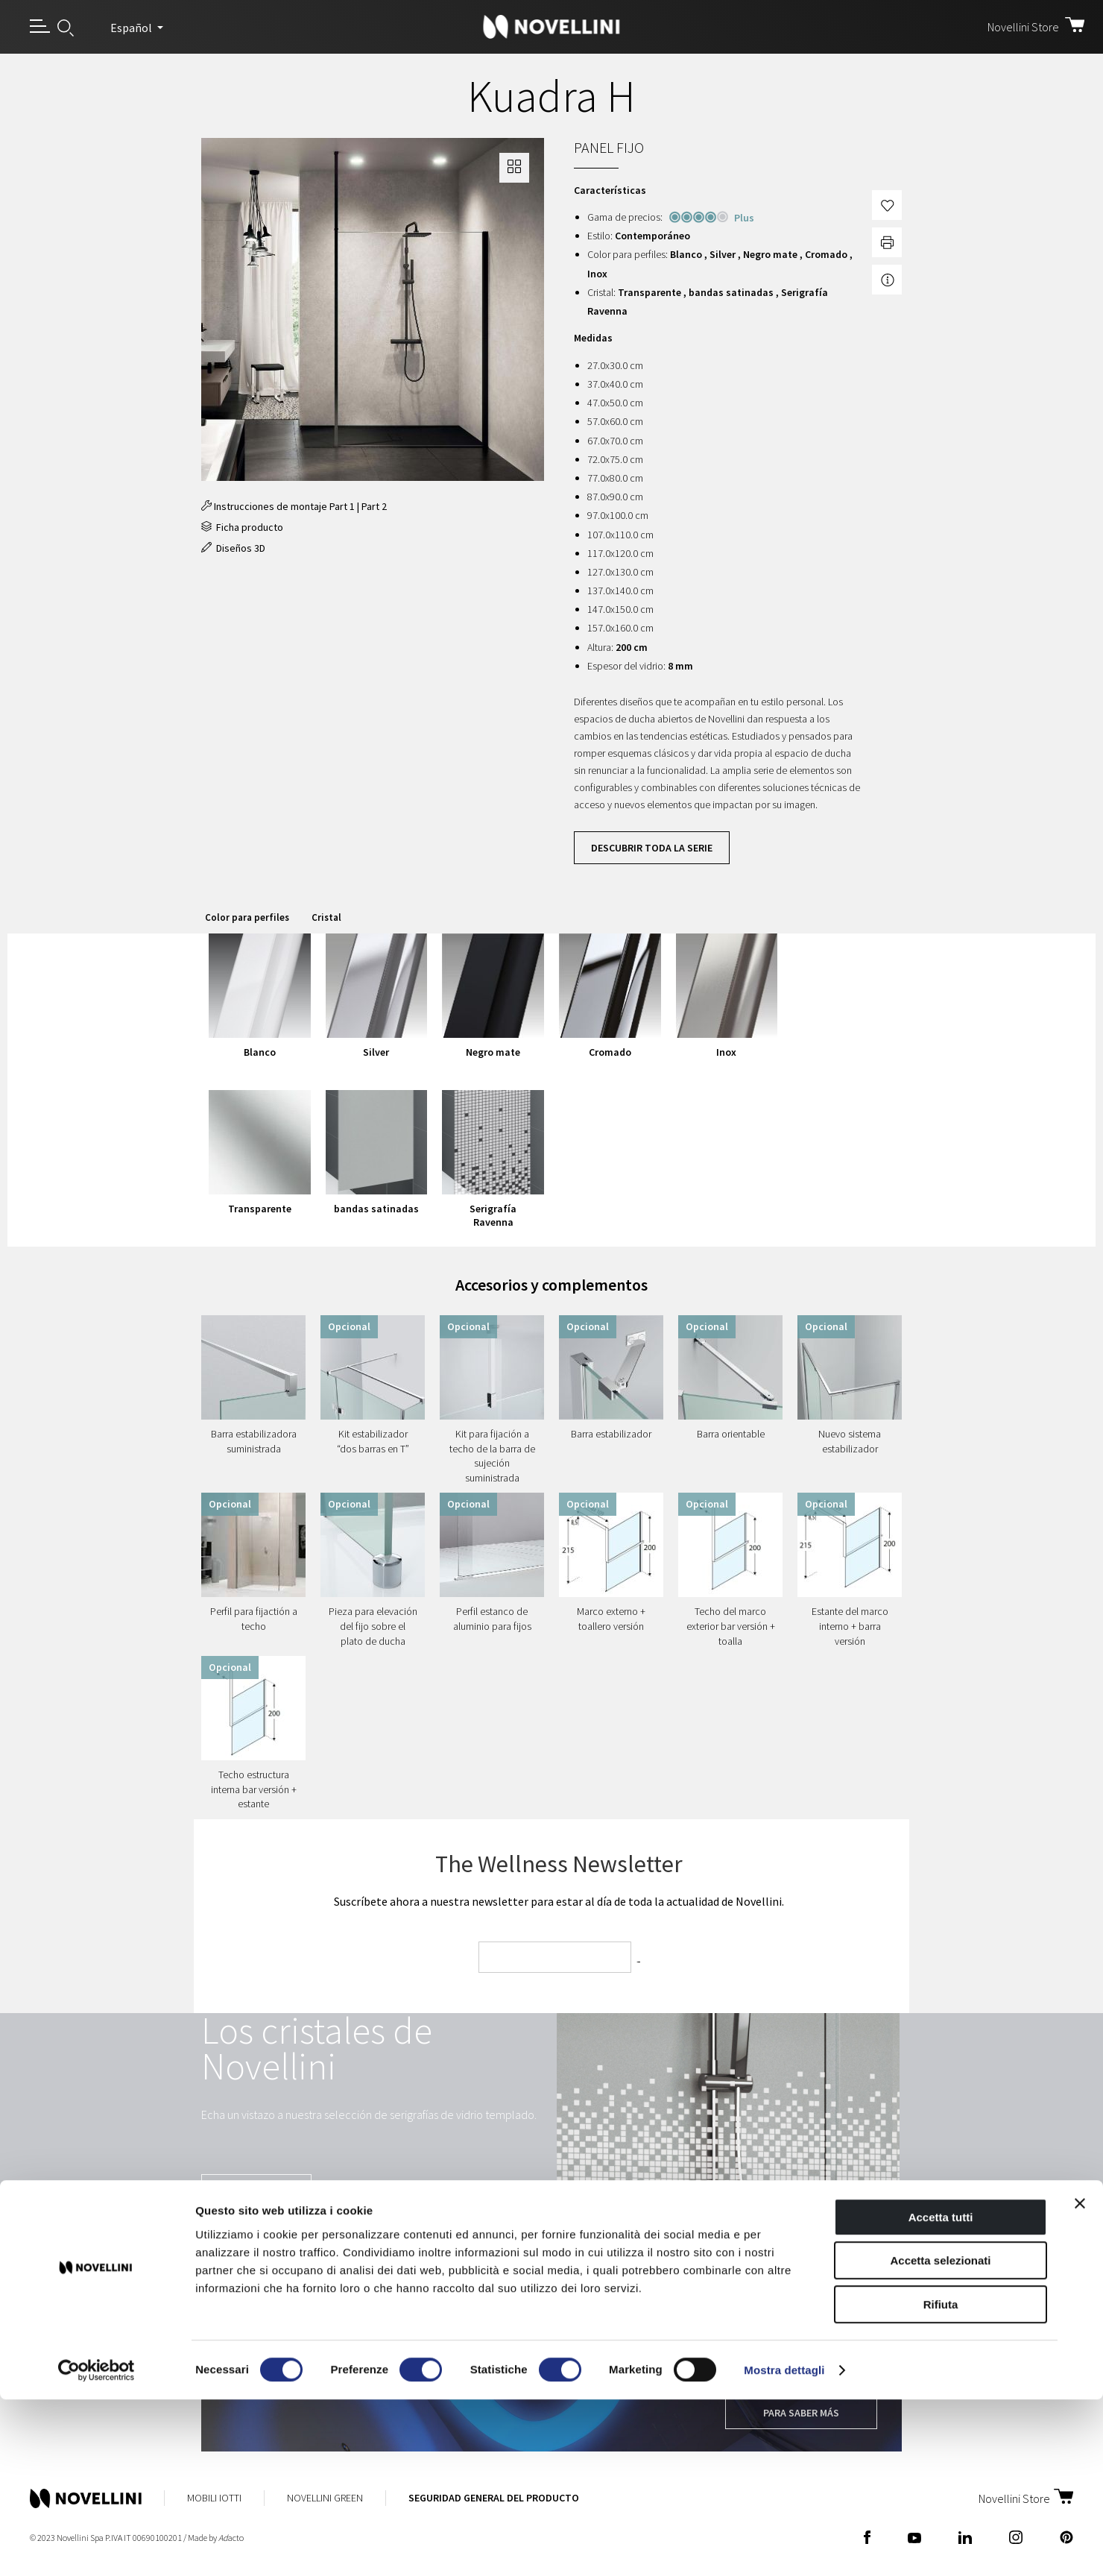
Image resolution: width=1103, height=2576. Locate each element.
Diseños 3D (233, 548)
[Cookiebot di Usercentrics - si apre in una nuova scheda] (96, 2547)
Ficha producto (242, 527)
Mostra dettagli (784, 2546)
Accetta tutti (940, 2393)
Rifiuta (940, 2481)
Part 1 (342, 506)
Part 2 (374, 506)
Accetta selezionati (940, 2437)
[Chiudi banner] (1080, 2380)
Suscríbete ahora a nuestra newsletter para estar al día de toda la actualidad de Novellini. (559, 1901)
